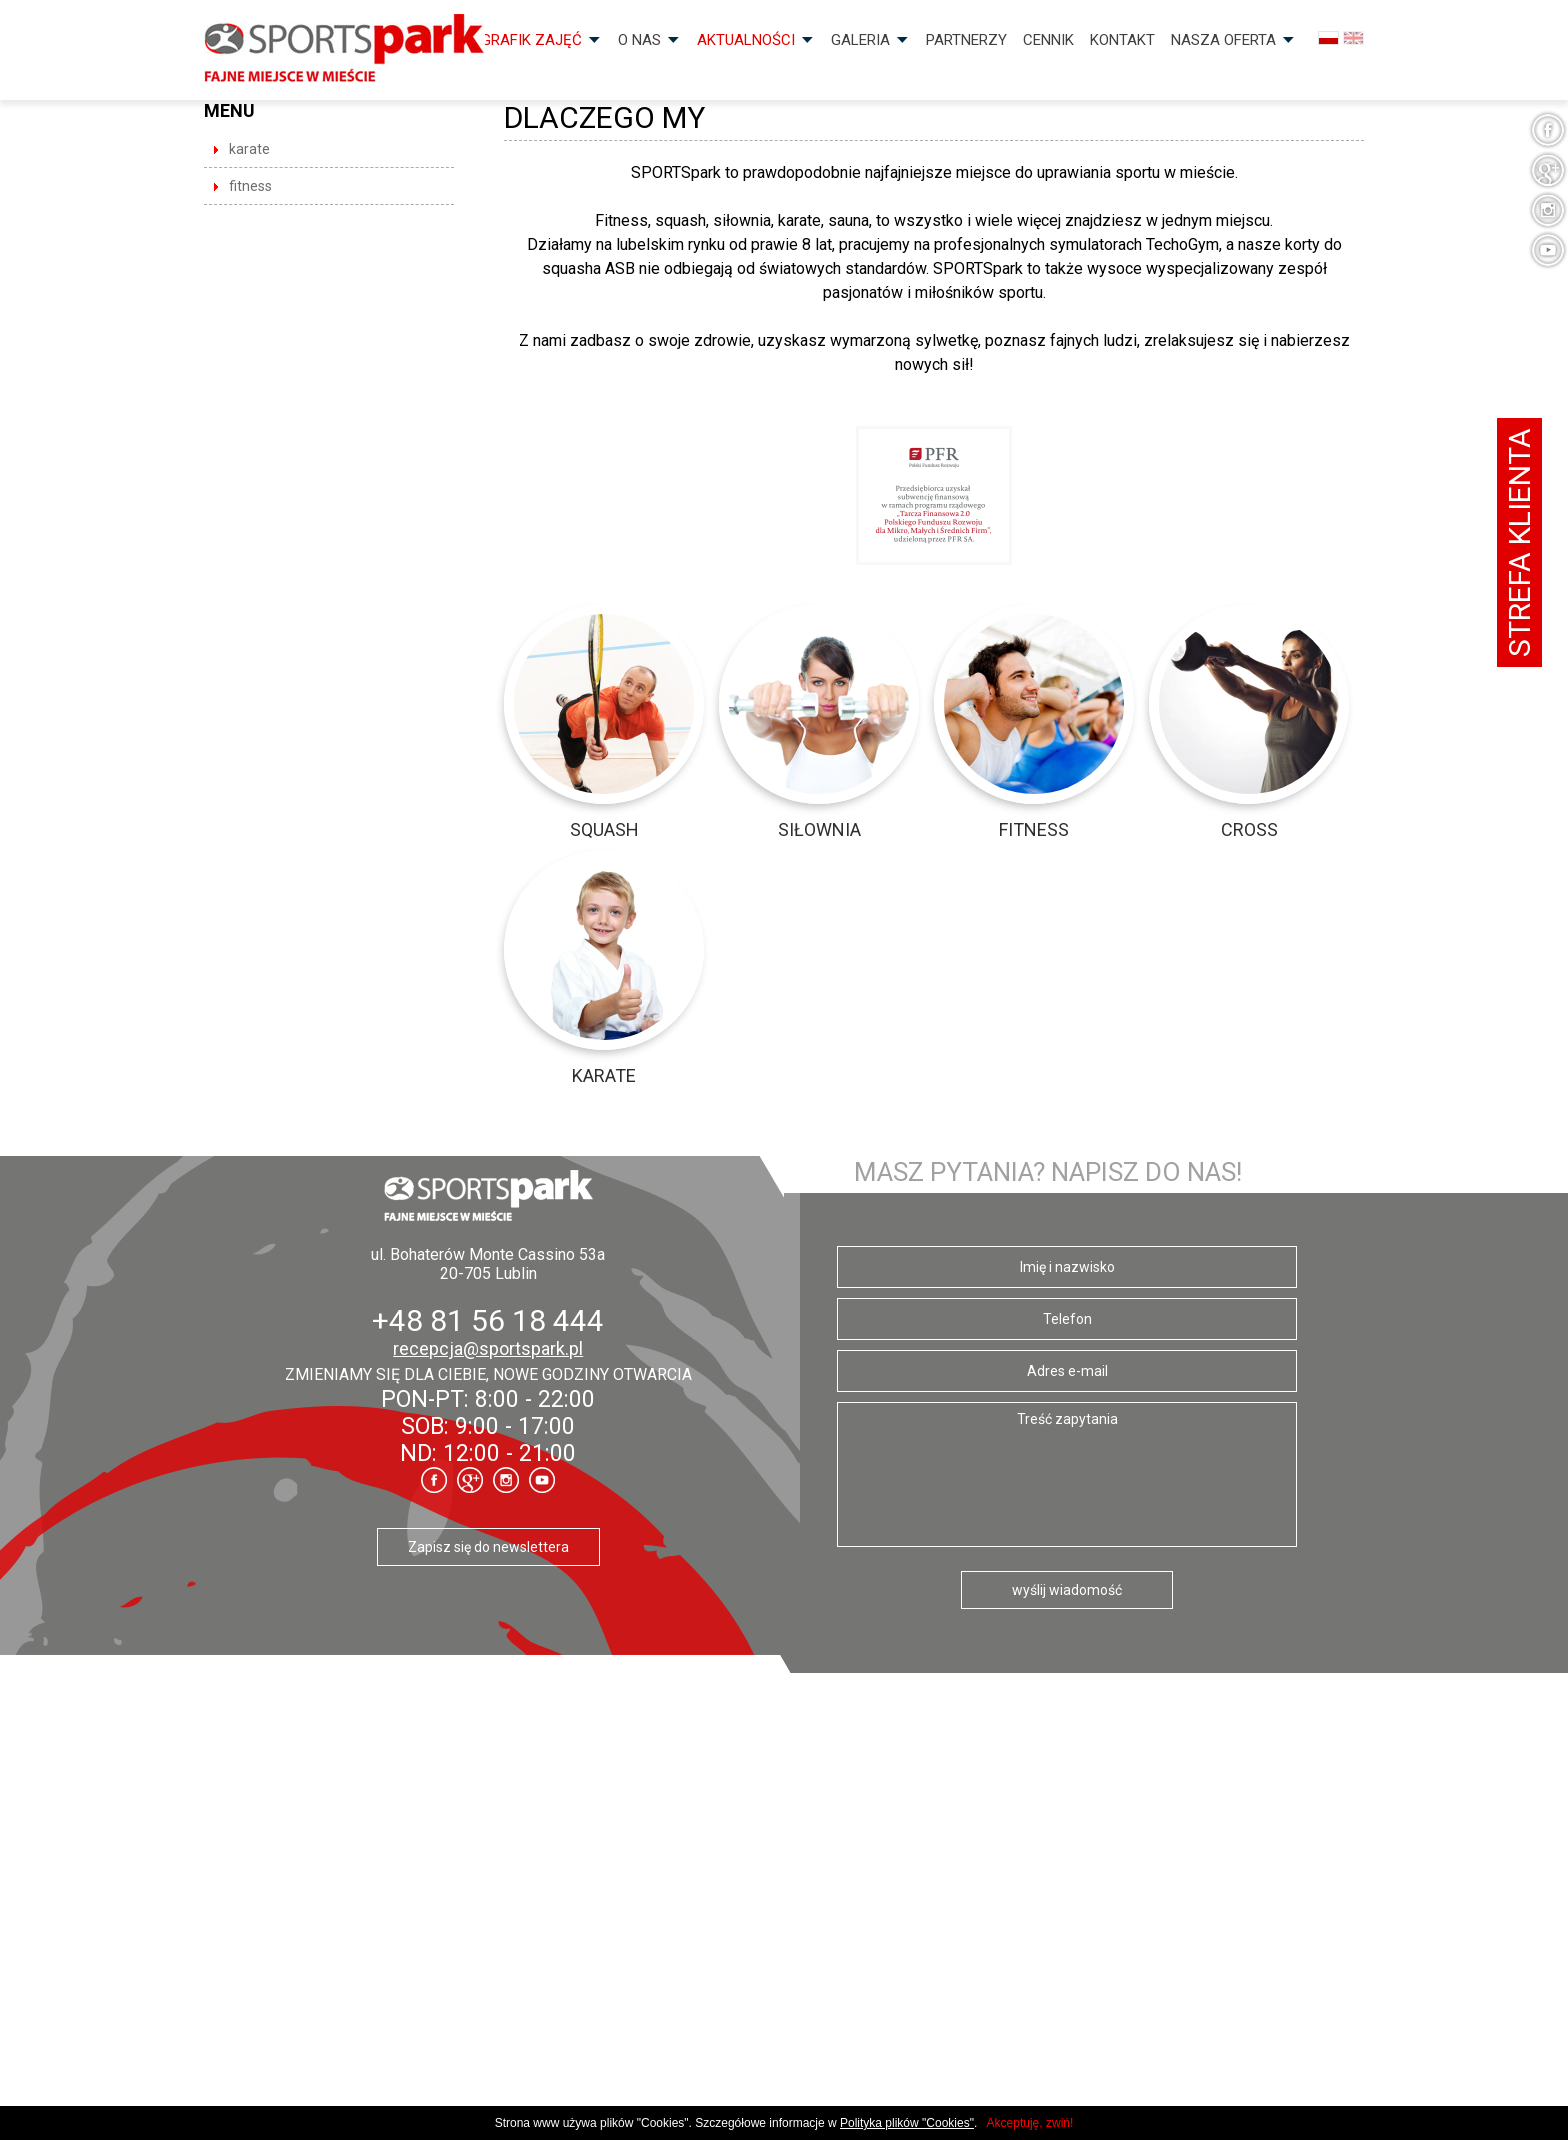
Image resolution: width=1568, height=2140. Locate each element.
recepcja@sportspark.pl (488, 1348)
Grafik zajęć (531, 40)
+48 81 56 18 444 (488, 1320)
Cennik (1048, 40)
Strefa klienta (1519, 542)
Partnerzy (966, 40)
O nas (639, 40)
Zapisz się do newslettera (488, 1547)
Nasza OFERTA (1223, 40)
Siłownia (819, 829)
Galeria (860, 40)
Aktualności (746, 40)
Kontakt (1122, 40)
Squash (604, 829)
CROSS (1249, 829)
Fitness (250, 186)
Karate (249, 149)
